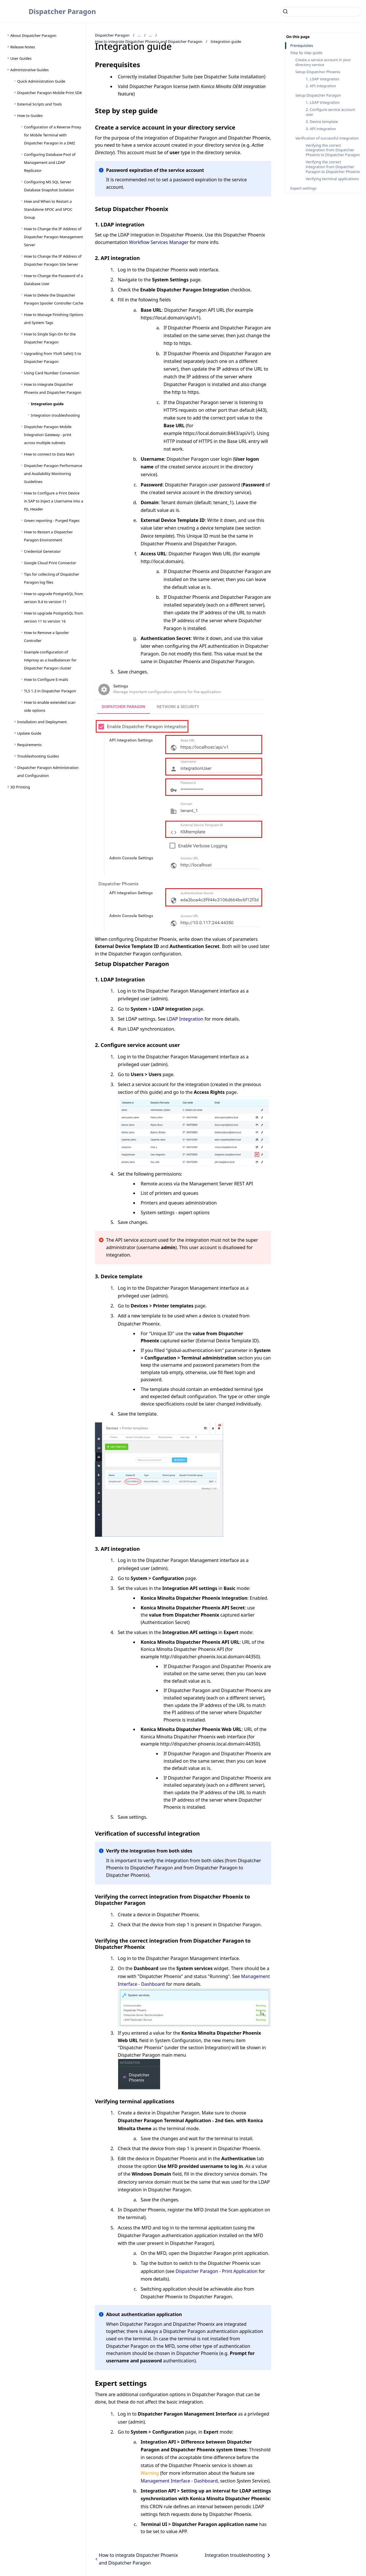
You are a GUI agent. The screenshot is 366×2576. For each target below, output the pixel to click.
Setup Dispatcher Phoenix (317, 71)
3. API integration (321, 128)
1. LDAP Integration (323, 102)
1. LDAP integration (322, 79)
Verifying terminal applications (332, 178)
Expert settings (303, 188)
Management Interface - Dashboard (179, 2481)
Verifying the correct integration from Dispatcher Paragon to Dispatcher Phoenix (333, 167)
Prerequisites (301, 45)
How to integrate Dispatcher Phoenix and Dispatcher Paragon (148, 41)
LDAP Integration (185, 1019)
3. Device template (322, 121)
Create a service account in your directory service (323, 62)
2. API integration (321, 86)
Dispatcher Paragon (62, 11)
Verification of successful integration (327, 138)
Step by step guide (306, 52)
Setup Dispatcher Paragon (318, 95)
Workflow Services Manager (158, 242)
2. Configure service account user (330, 112)
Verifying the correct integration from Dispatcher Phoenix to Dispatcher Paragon (333, 150)
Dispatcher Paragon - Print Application (217, 2271)
